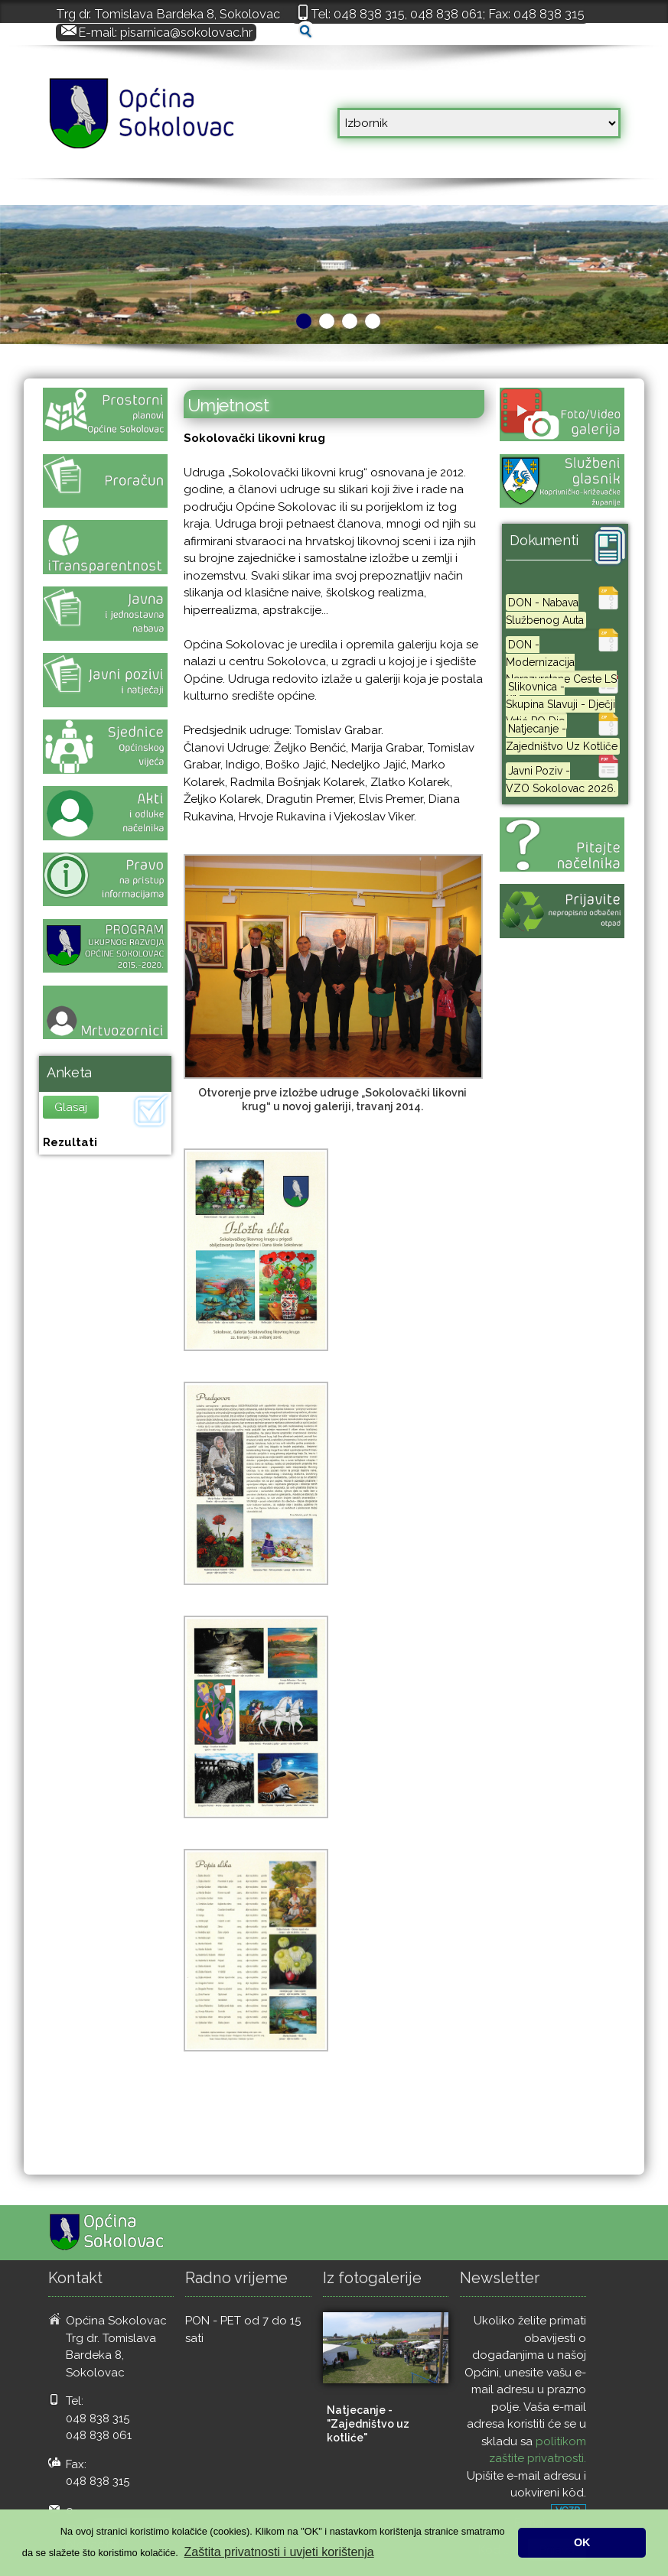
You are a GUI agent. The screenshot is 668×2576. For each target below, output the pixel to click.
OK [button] (582, 2542)
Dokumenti (544, 540)
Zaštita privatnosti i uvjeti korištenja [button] (279, 2551)
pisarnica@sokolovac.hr (186, 32)
